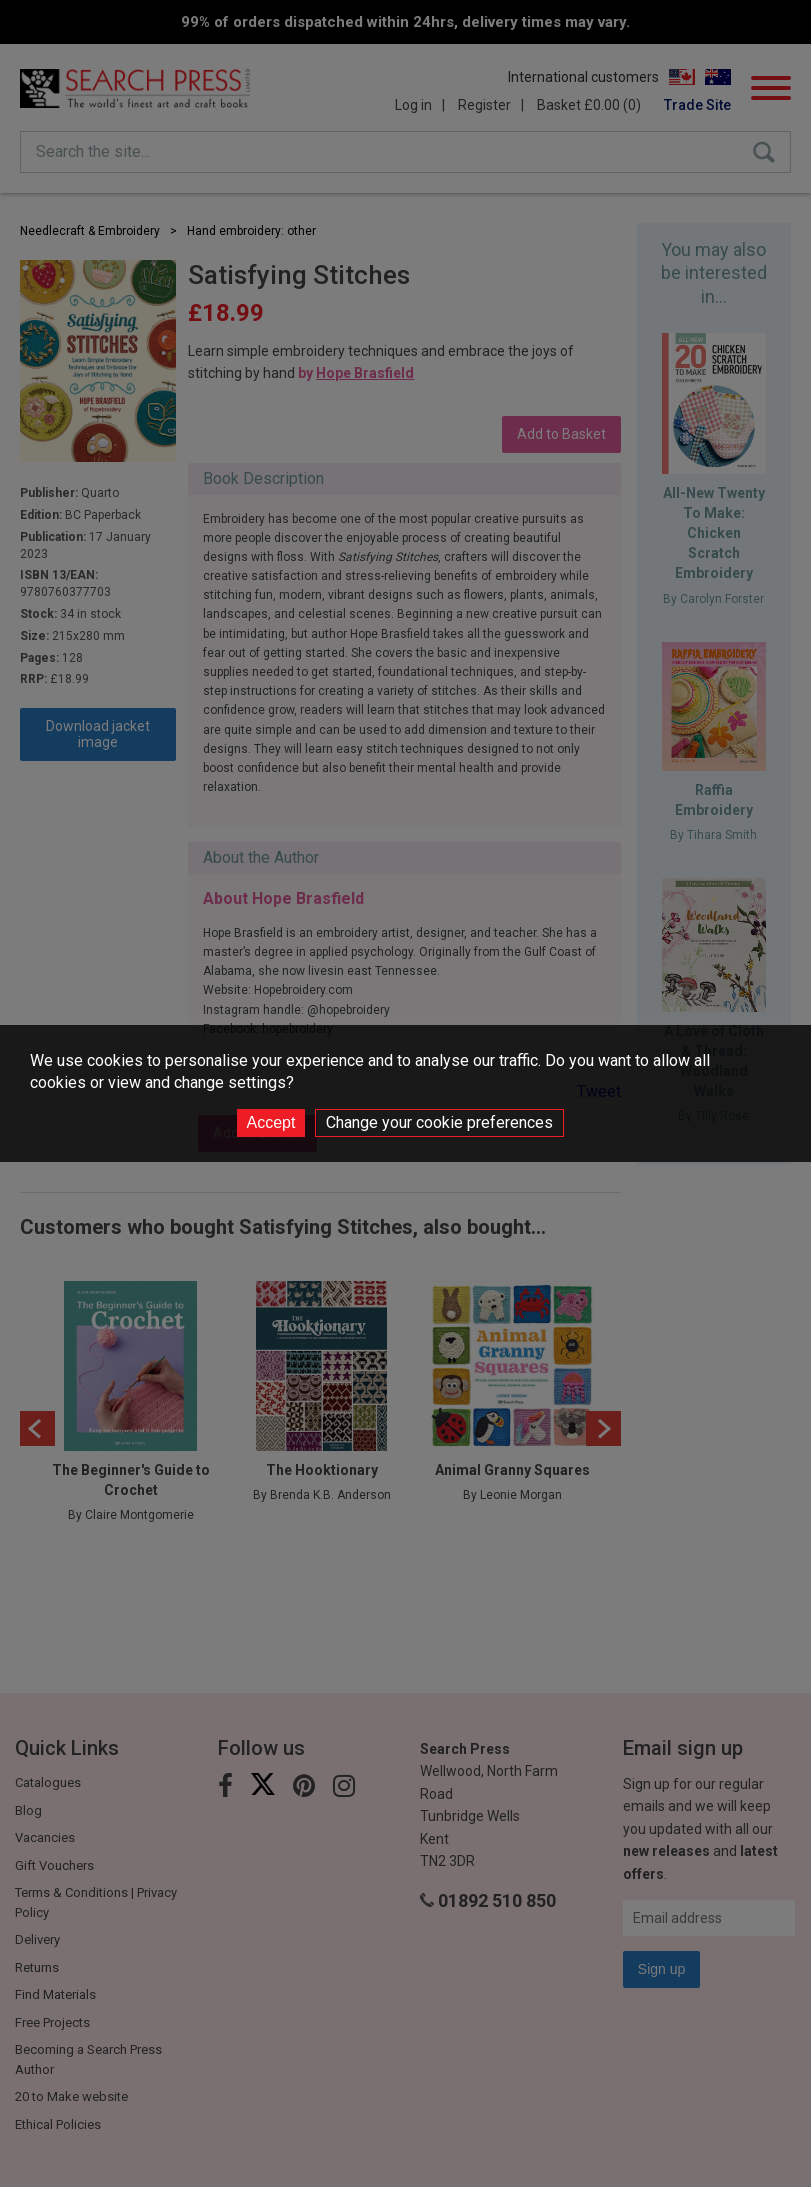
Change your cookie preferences (439, 1122)
